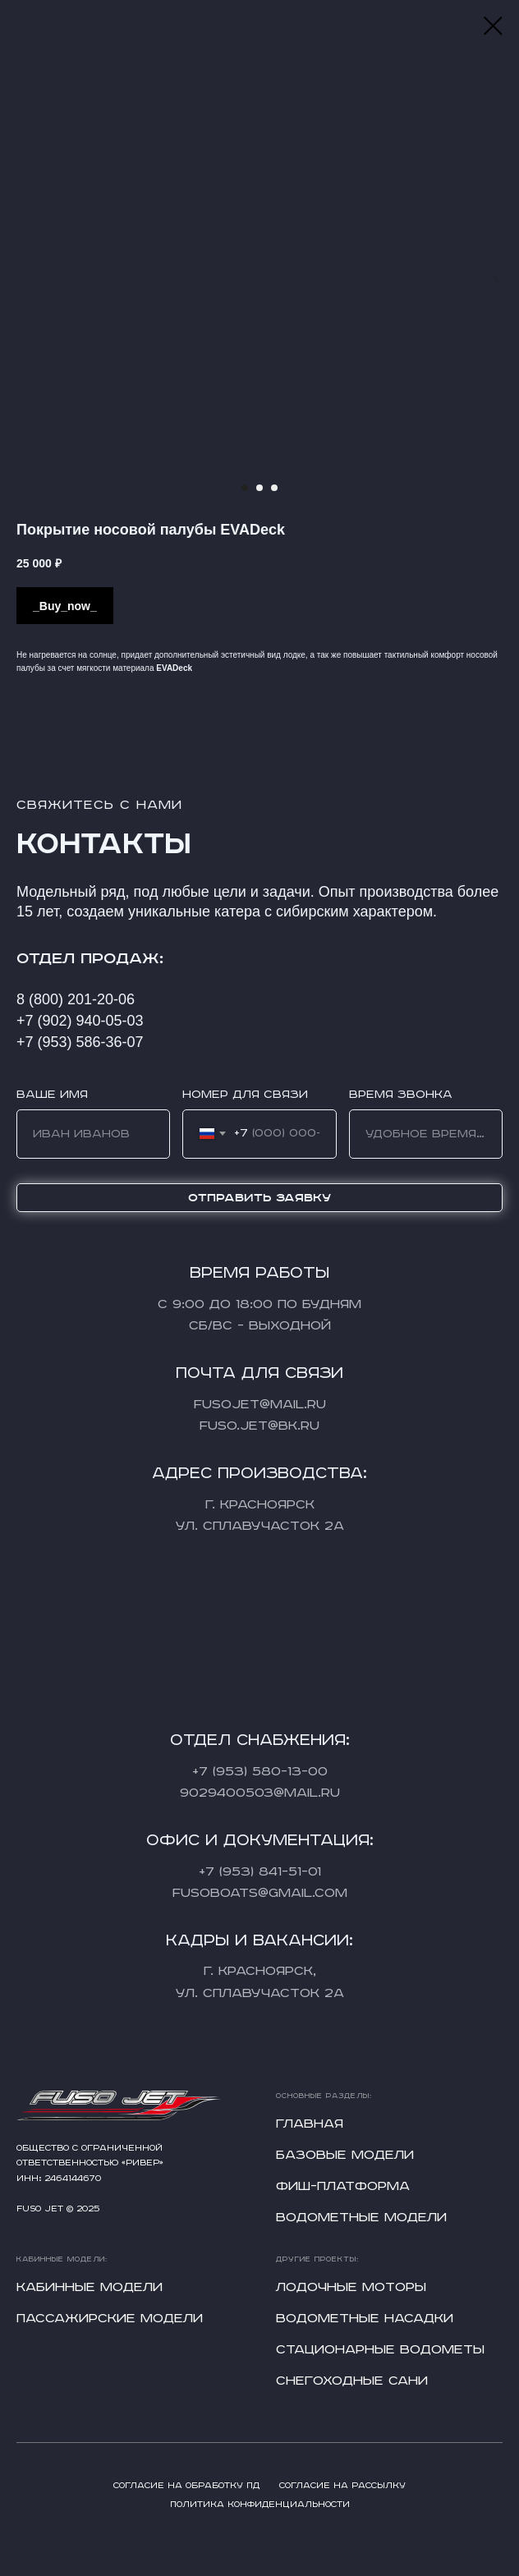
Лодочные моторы (351, 2287)
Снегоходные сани (352, 2381)
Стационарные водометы (380, 2350)
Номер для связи (245, 1094)
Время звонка (400, 1094)
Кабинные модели (89, 2287)
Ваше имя (52, 1094)
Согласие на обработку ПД (186, 2486)
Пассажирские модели (109, 2318)
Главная (309, 2124)
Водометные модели (361, 2217)
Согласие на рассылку (342, 2486)
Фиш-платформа (343, 2186)
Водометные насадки (364, 2318)
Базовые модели (345, 2155)
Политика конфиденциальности (260, 2504)
